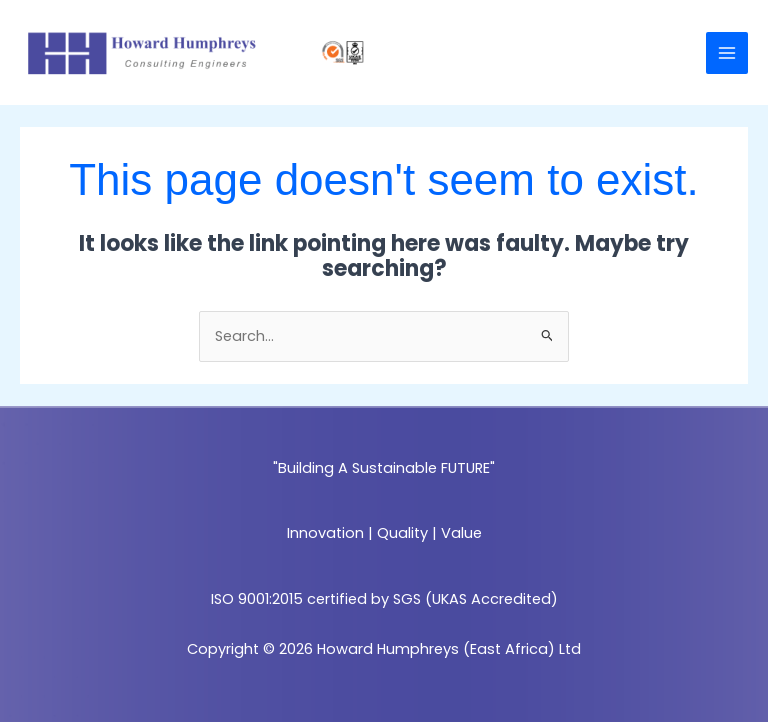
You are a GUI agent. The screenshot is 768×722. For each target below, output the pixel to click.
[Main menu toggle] (727, 53)
